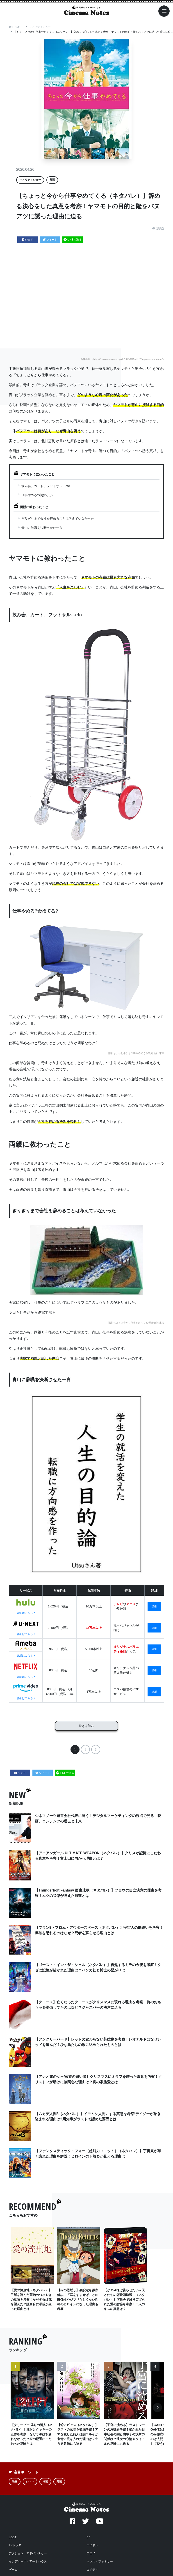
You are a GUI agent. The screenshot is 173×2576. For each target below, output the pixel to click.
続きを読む (86, 1724)
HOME (16, 27)
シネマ (30, 2481)
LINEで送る (73, 239)
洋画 (45, 2481)
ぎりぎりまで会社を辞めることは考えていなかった (57, 519)
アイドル (92, 2544)
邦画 (52, 179)
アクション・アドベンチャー (28, 2553)
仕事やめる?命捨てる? (37, 495)
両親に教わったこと (34, 507)
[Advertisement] (86, 294)
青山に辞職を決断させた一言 (41, 528)
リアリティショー (40, 26)
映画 (14, 2481)
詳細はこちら (26, 1612)
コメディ (92, 2569)
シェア (27, 239)
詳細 (154, 1606)
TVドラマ (15, 2544)
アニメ (90, 2553)
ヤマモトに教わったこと (37, 474)
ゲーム (13, 2569)
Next (157, 2409)
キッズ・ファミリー (99, 2561)
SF (88, 2537)
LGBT (12, 2537)
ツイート (50, 239)
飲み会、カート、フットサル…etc (45, 486)
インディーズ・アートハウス (28, 2561)
